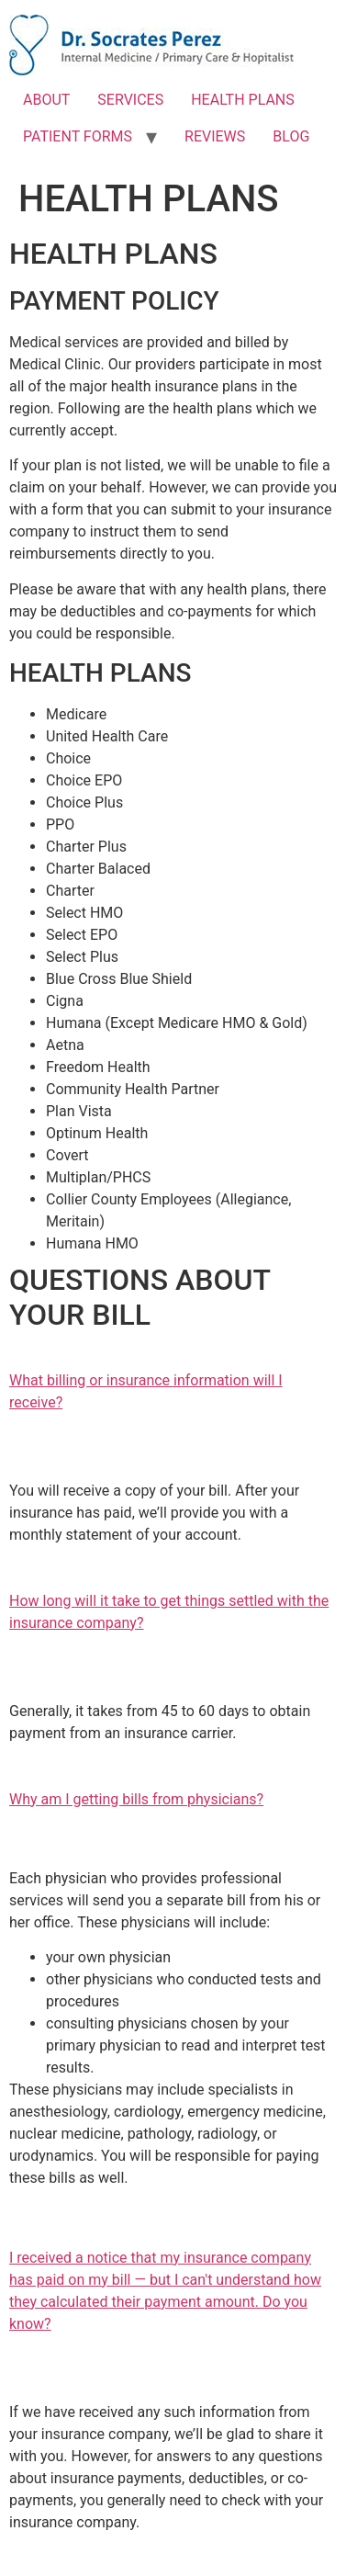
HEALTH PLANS (243, 99)
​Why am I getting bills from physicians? (136, 1799)
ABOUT (46, 99)
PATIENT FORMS (77, 136)
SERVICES (130, 99)
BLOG (291, 136)
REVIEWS (214, 136)
